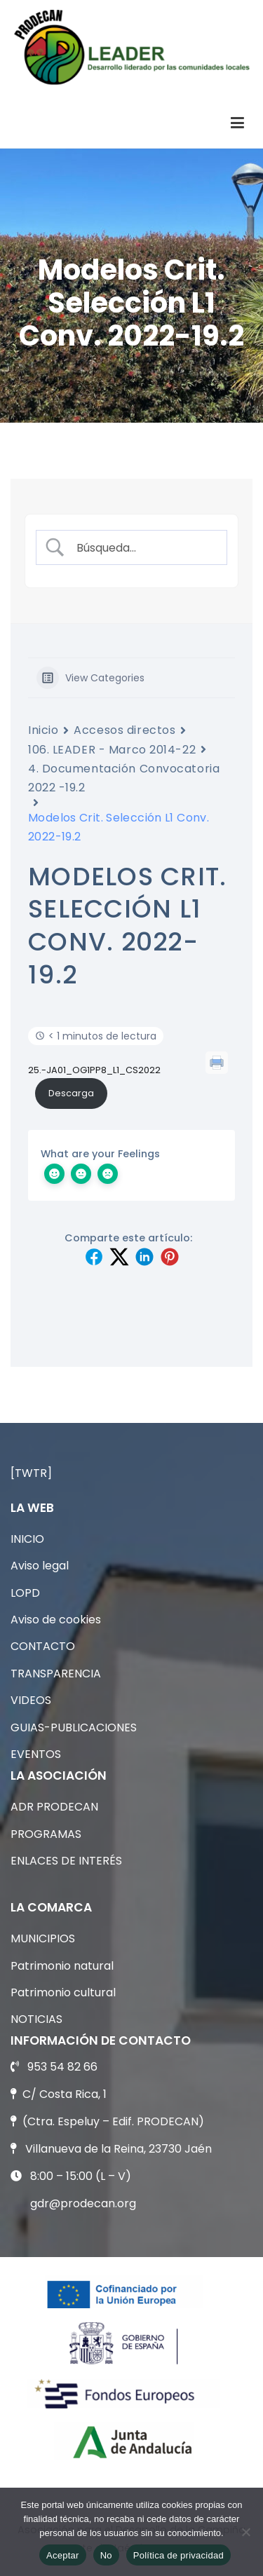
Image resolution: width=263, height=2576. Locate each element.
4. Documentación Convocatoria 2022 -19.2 (124, 778)
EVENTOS (36, 1754)
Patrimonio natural (62, 1966)
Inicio (43, 730)
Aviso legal (40, 1566)
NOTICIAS (36, 2019)
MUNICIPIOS (43, 1938)
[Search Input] (143, 548)
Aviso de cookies (56, 1619)
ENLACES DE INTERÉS (66, 1861)
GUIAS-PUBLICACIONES (74, 1727)
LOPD (25, 1593)
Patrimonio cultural (63, 1992)
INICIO (27, 1539)
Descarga (71, 1093)
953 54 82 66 (62, 2067)
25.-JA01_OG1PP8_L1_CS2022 (94, 1070)
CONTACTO (43, 1646)
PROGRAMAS (46, 1834)
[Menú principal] (237, 123)
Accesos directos (124, 730)
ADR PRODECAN (54, 1807)
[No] (245, 2532)
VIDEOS (31, 1700)
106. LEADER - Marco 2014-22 (112, 750)
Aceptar (62, 2555)
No (106, 2555)
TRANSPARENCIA (56, 1673)
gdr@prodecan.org (83, 2203)
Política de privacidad (178, 2555)
